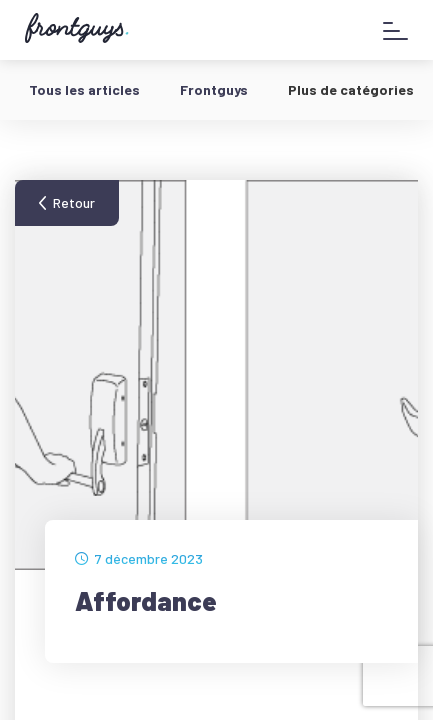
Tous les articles (84, 89)
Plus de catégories (351, 89)
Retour (74, 202)
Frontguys (214, 89)
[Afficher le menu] (395, 30)
